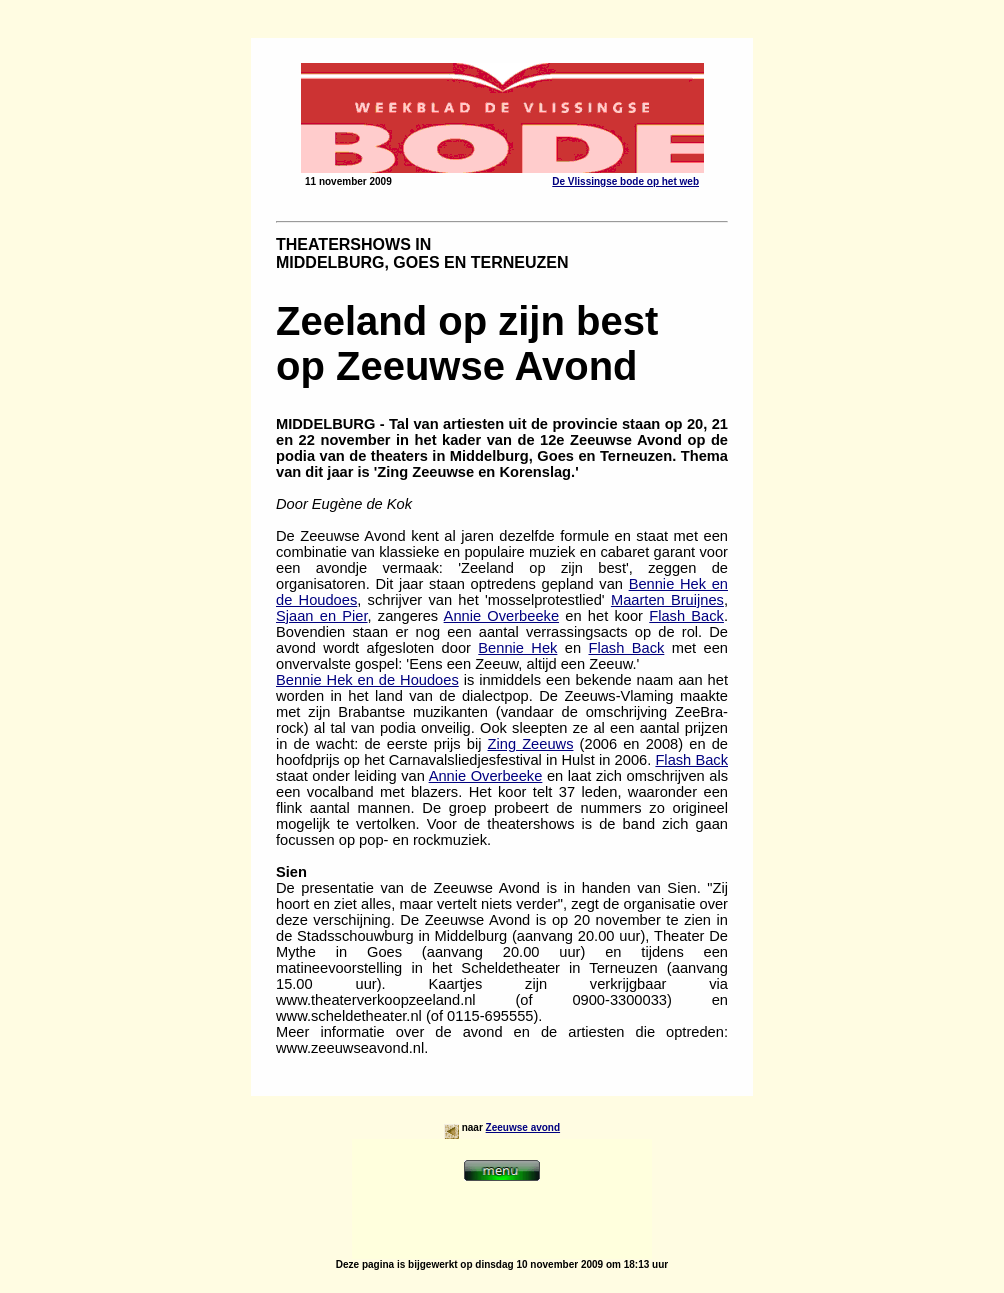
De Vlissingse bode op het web (625, 181)
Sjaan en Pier (322, 616)
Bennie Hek (517, 648)
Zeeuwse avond (523, 1127)
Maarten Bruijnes (667, 600)
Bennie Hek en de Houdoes (367, 680)
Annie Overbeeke (501, 616)
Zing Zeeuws (531, 744)
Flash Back (686, 616)
